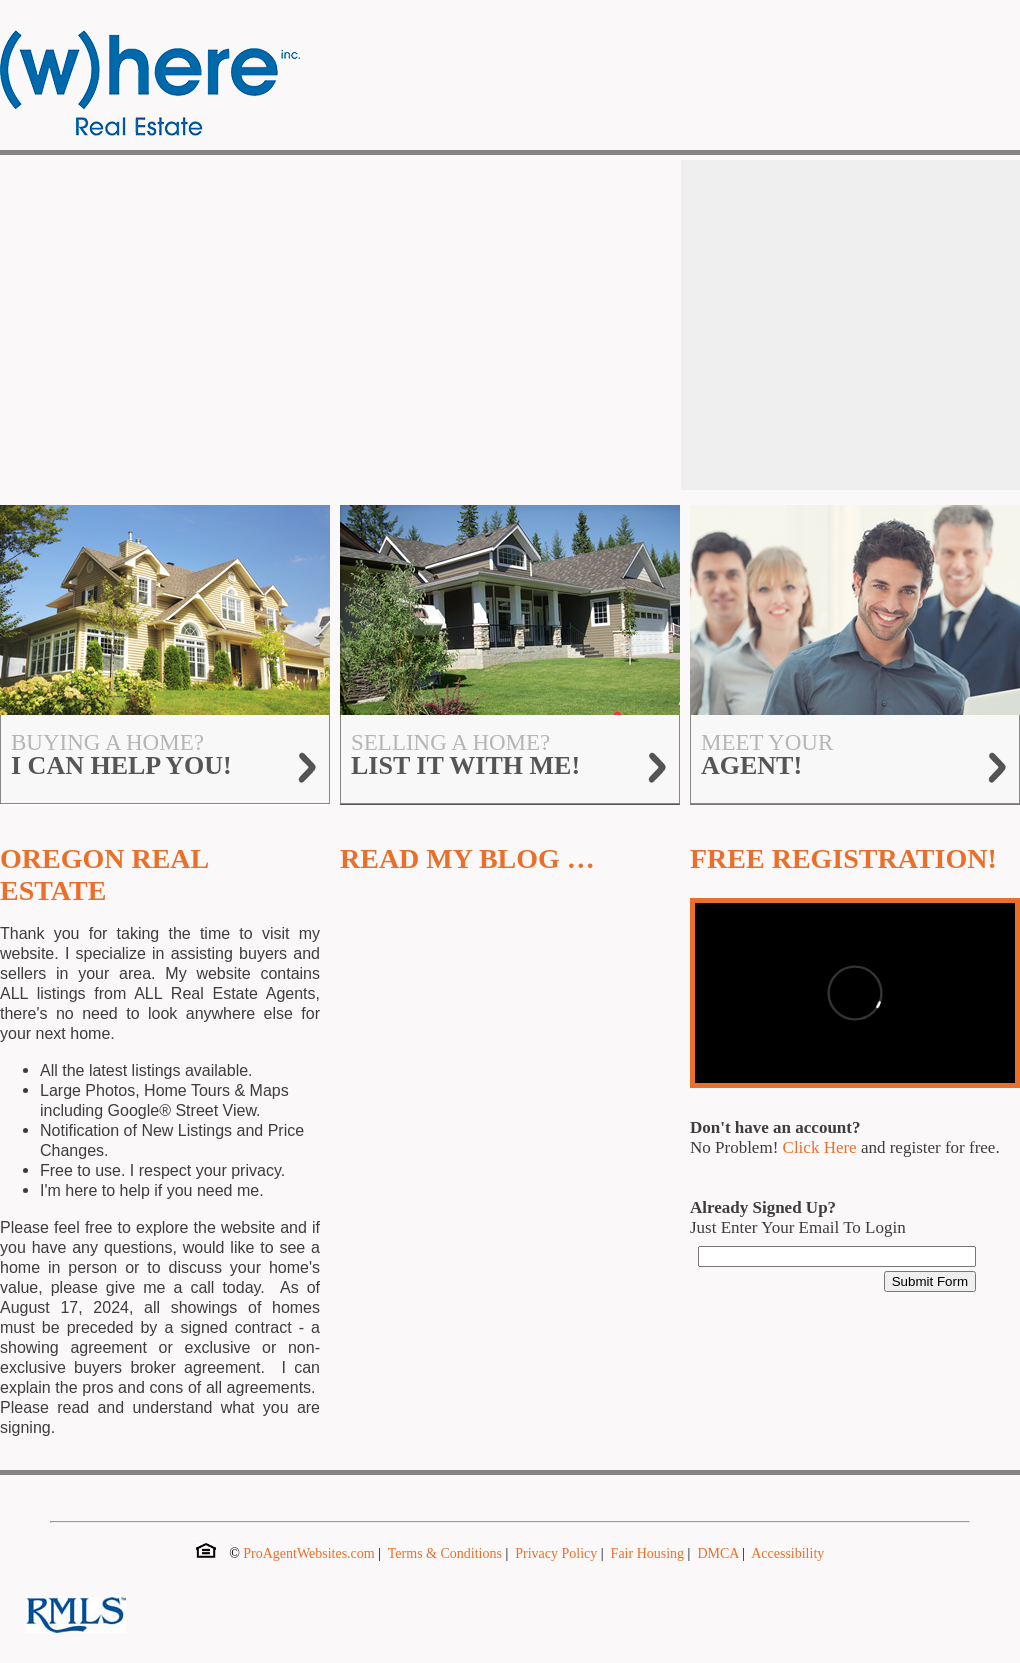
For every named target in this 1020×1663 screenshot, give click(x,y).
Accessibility (787, 1553)
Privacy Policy (556, 1553)
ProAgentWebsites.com (308, 1553)
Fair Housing (648, 1553)
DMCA (717, 1553)
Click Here (820, 1147)
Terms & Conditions (445, 1553)
